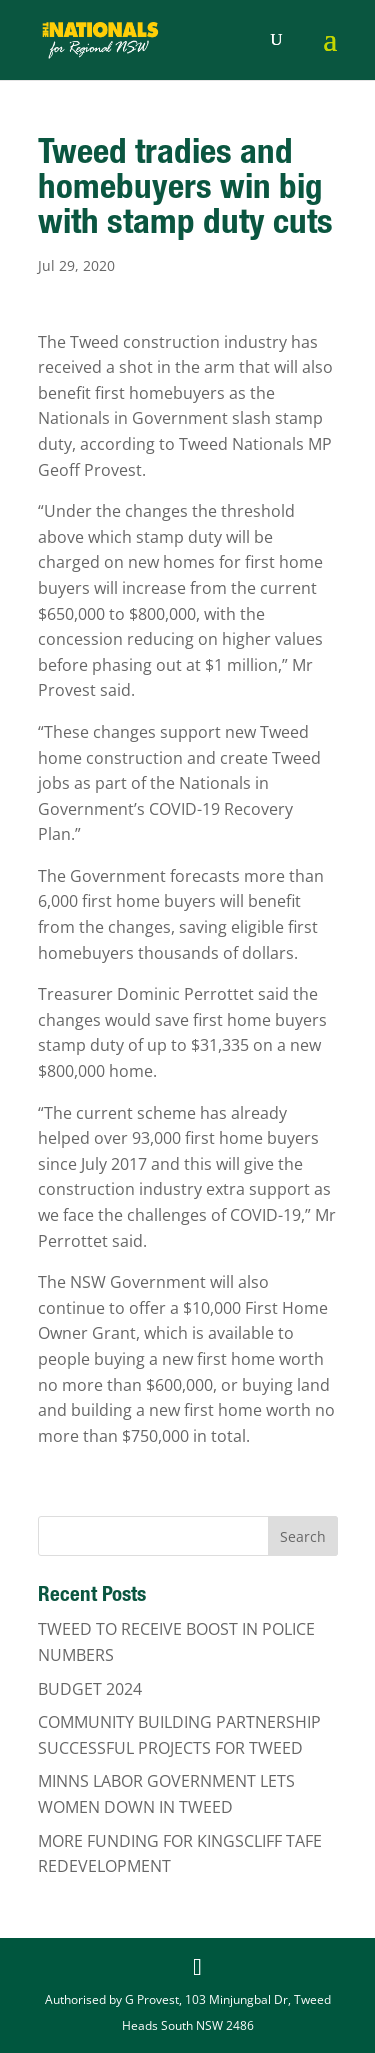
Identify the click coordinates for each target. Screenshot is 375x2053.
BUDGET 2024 (90, 1689)
